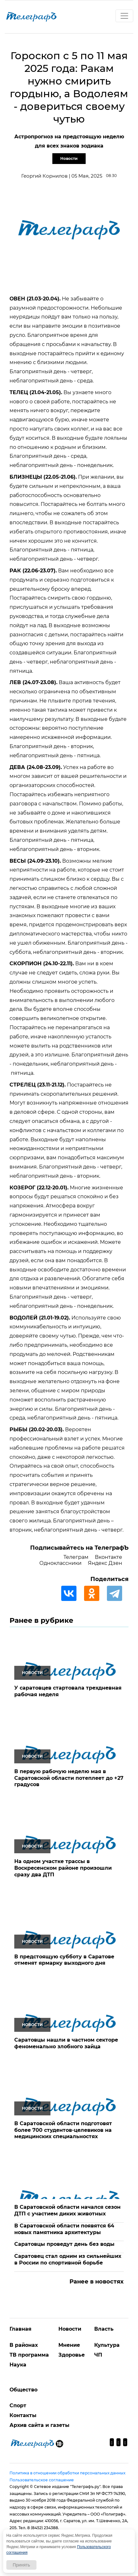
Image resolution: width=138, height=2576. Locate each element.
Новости (69, 158)
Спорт (18, 2406)
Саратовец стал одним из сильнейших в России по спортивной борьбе (67, 2259)
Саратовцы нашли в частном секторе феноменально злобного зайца (66, 2043)
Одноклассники (60, 1563)
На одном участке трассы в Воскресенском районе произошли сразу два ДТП (63, 1868)
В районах (24, 2345)
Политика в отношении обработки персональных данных (67, 2473)
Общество (23, 2390)
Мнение (69, 2345)
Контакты (23, 2415)
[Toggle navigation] (124, 15)
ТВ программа (29, 2355)
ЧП (98, 2355)
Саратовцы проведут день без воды (64, 2244)
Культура (107, 2345)
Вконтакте (108, 1557)
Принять (21, 2564)
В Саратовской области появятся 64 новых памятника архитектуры (64, 2229)
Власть (104, 2329)
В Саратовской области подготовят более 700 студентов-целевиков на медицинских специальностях (63, 2130)
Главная (20, 2329)
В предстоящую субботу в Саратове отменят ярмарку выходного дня (64, 1960)
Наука (18, 2365)
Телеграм (76, 1557)
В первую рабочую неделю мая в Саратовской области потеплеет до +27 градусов (68, 1778)
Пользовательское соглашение (42, 2480)
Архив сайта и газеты (39, 2425)
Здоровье (71, 2355)
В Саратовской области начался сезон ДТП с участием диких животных (67, 2210)
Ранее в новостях (96, 2281)
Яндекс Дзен (105, 1563)
